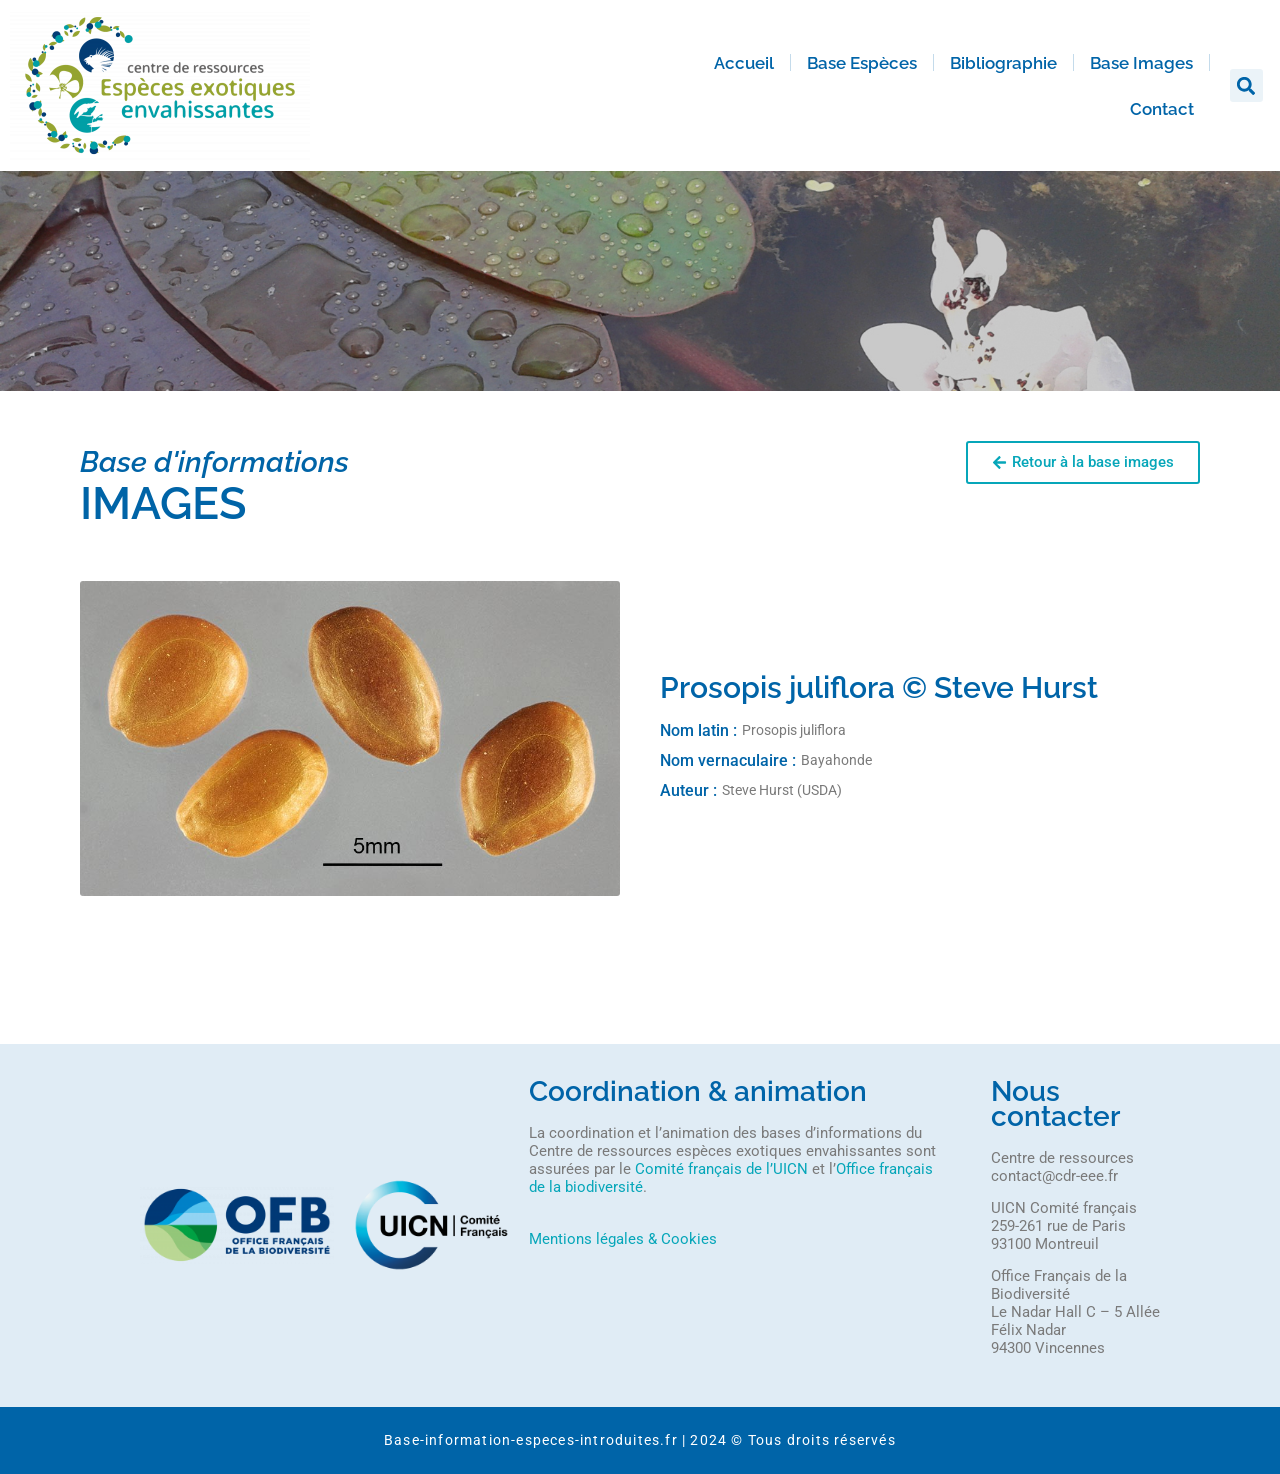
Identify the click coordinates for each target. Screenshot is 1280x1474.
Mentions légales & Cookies (623, 1239)
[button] (1246, 85)
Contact (1162, 109)
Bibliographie (1003, 63)
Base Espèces (862, 63)
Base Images (1141, 63)
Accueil (744, 63)
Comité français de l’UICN (721, 1169)
